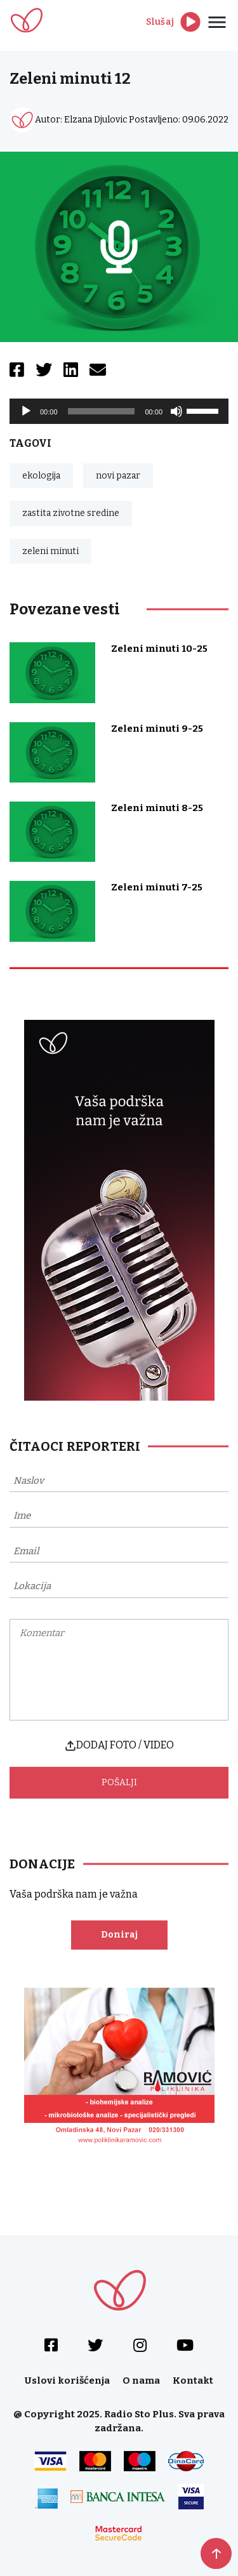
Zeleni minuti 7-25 (156, 887)
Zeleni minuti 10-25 (159, 648)
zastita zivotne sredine (70, 513)
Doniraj (119, 1934)
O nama (141, 2380)
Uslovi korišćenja (67, 2380)
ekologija (41, 475)
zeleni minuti (50, 551)
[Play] (26, 411)
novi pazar (118, 475)
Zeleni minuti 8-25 (157, 808)
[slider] (101, 411)
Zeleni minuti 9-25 (157, 728)
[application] (119, 411)
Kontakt (193, 2380)
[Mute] (176, 411)
